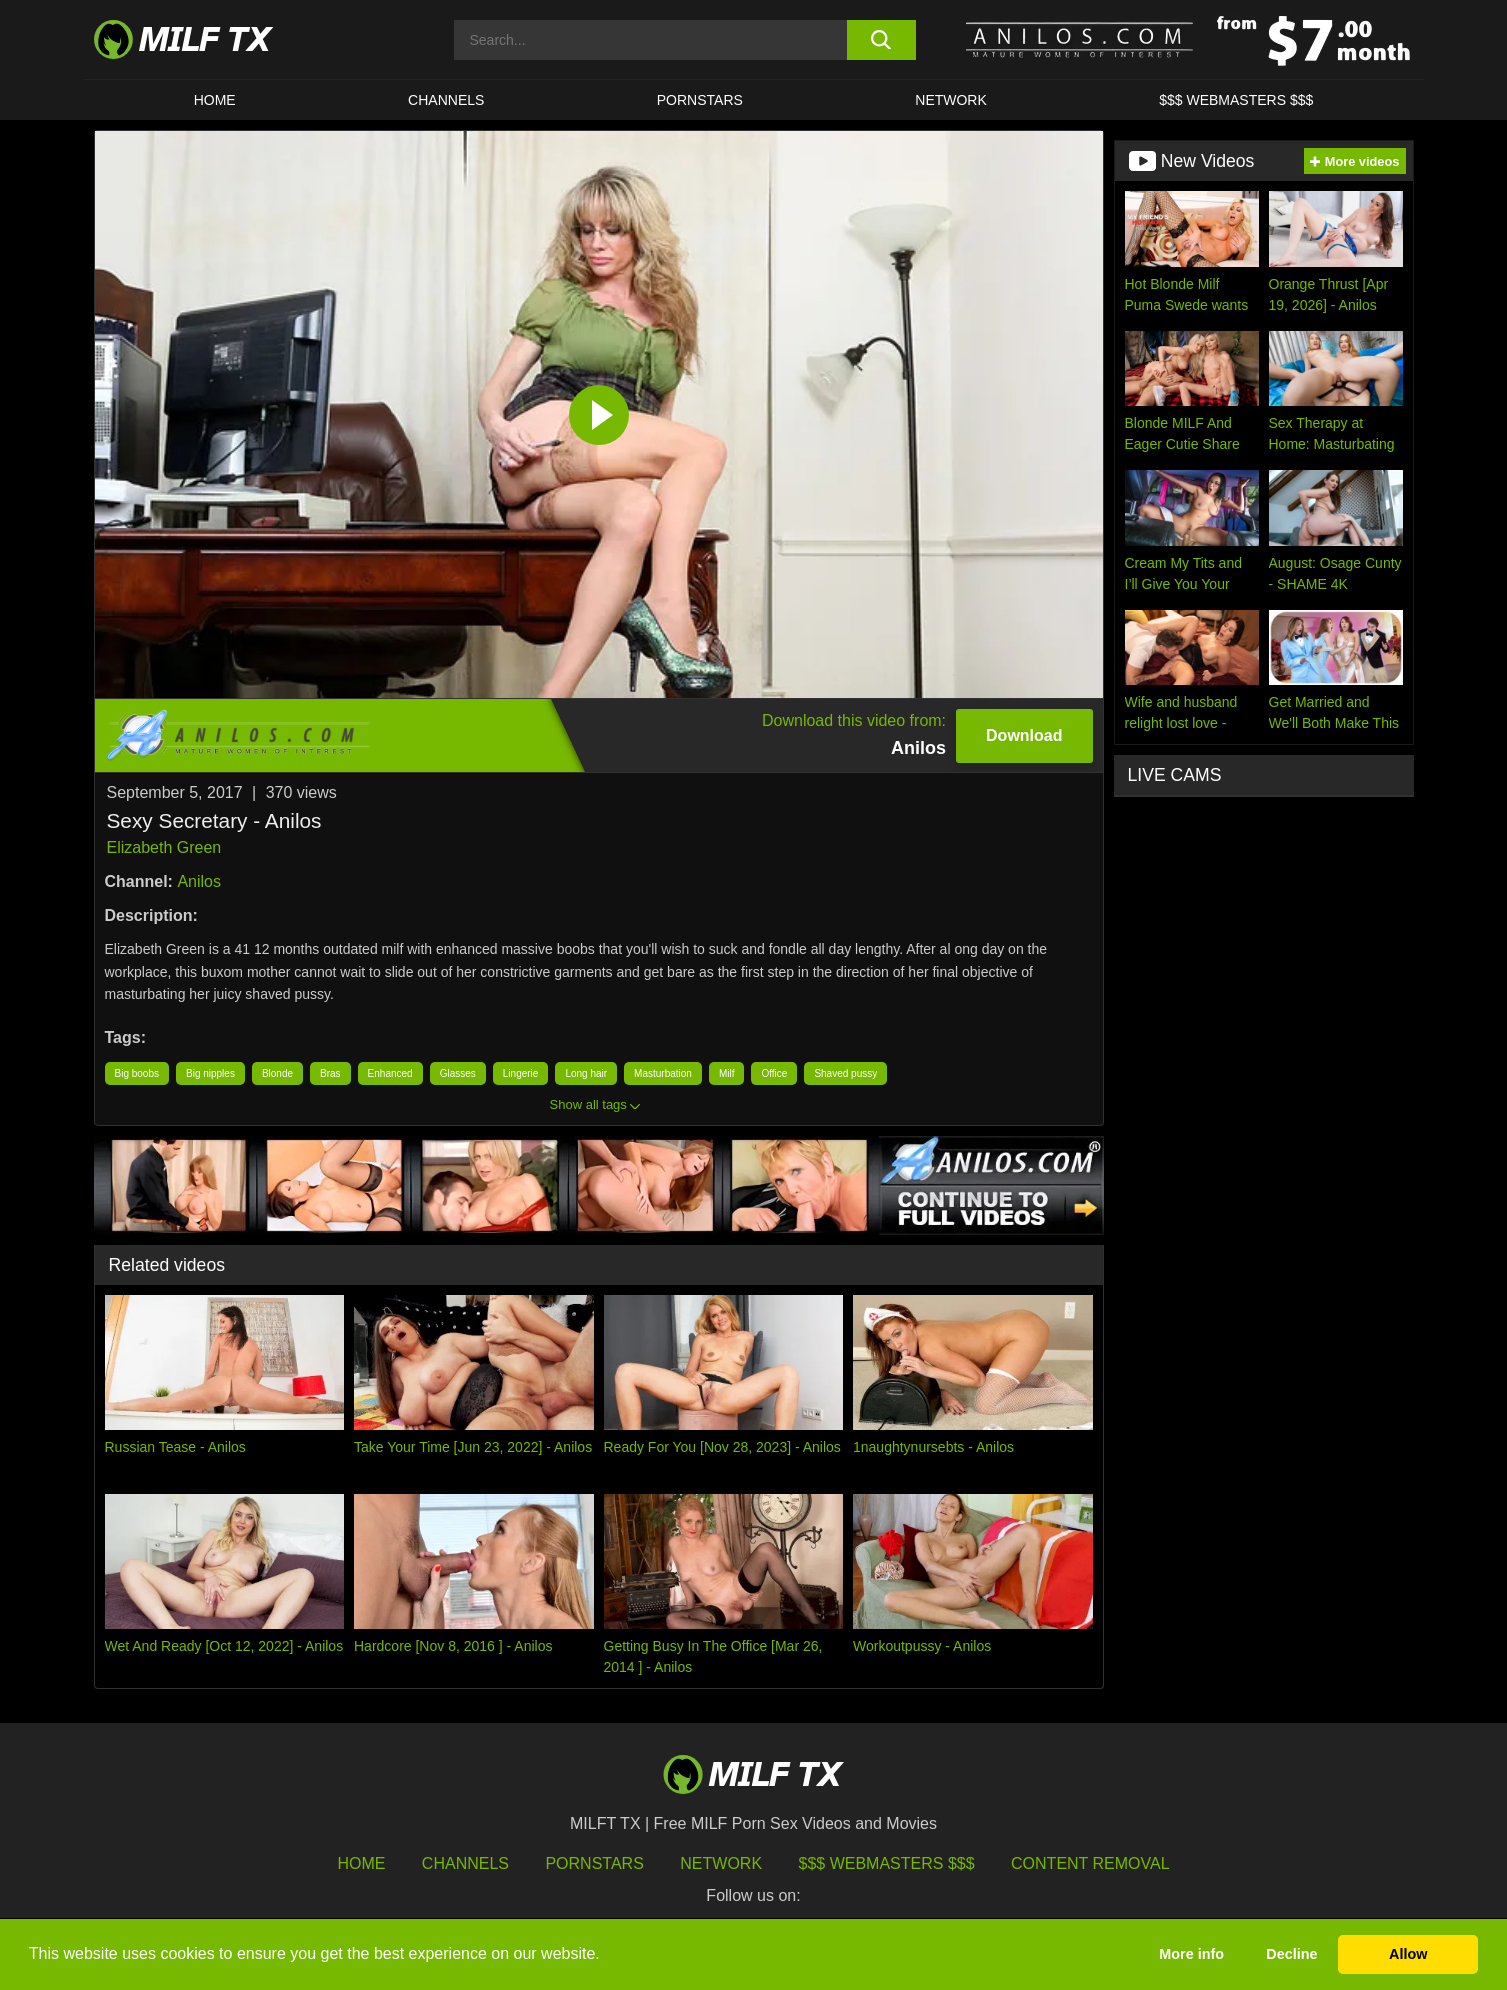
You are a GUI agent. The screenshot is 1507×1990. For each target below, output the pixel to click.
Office (774, 1073)
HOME (215, 100)
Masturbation (663, 1073)
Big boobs (137, 1073)
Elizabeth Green (164, 847)
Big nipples (210, 1073)
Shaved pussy (845, 1073)
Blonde (277, 1073)
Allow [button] (1408, 1954)
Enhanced (390, 1073)
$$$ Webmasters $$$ (887, 1863)
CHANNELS (446, 100)
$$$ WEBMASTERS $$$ (1236, 100)
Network (951, 100)
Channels (465, 1863)
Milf (727, 1073)
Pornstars (700, 100)
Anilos (199, 881)
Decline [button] (1291, 1954)
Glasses (458, 1073)
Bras (330, 1073)
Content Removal (1090, 1863)
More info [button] (1191, 1954)
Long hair (586, 1073)
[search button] (881, 40)
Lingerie (521, 1073)
